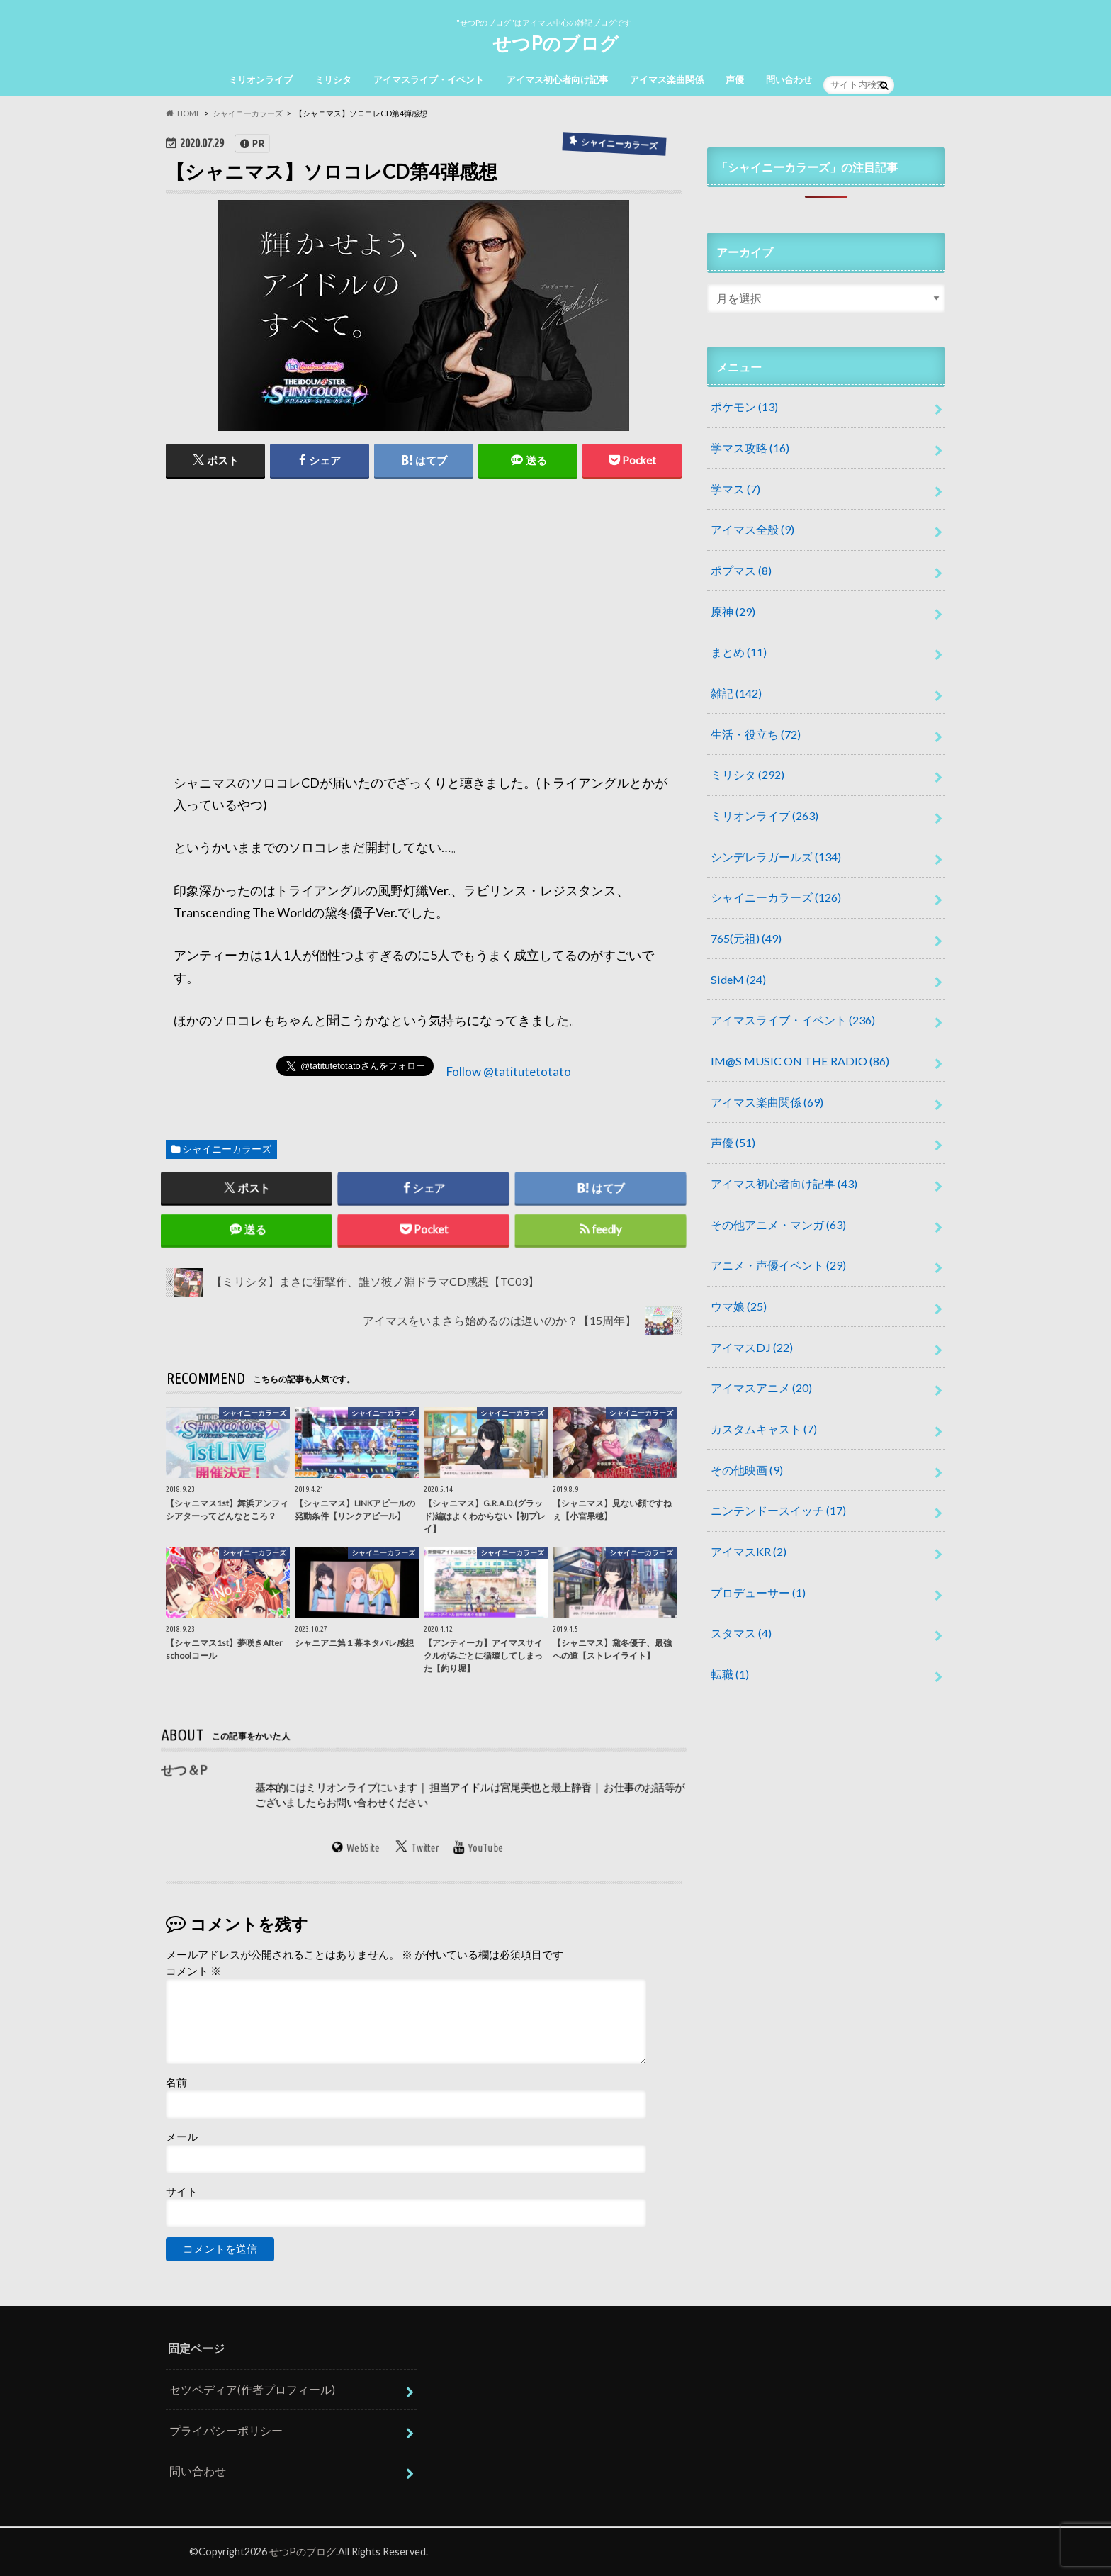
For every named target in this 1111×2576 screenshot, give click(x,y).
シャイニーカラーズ (226, 1149)
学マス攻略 (750, 447)
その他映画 (747, 1470)
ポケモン (744, 406)
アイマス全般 (752, 529)
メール (182, 2136)
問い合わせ (789, 79)
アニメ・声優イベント (778, 1265)
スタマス (741, 1633)
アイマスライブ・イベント (428, 79)
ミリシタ (333, 79)
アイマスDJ (752, 1347)
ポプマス (741, 570)
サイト (182, 2191)
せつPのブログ (555, 43)
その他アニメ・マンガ (778, 1224)
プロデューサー (758, 1592)
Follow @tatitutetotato (508, 1071)
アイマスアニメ (761, 1387)
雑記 (736, 693)
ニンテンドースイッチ (778, 1510)
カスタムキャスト (764, 1428)
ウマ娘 (739, 1306)
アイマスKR (748, 1551)
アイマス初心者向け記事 (557, 79)
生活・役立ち (756, 734)
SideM (738, 979)
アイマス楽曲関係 (667, 79)
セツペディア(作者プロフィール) (252, 2390)
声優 (735, 79)
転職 (730, 1674)
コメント (193, 1970)
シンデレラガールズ (776, 856)
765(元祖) (746, 938)
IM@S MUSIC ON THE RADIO (800, 1061)
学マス (735, 488)
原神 (733, 611)
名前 (176, 2082)
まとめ (739, 652)
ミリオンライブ (260, 79)
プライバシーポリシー (226, 2430)
